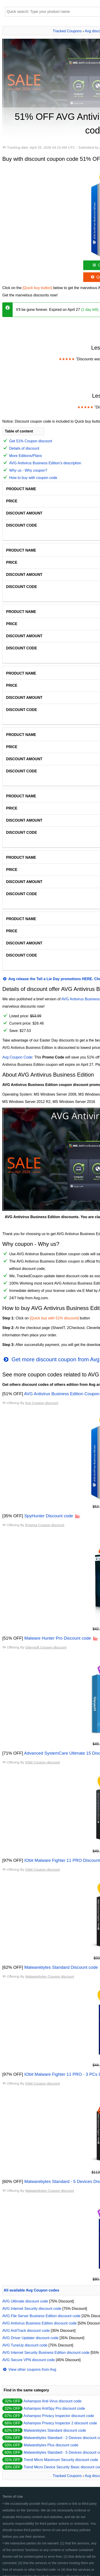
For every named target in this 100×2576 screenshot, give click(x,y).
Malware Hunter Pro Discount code (57, 1638)
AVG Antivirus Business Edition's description (45, 463)
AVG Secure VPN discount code (28, 2360)
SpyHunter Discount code (48, 1515)
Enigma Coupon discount (44, 1525)
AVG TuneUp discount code (24, 2345)
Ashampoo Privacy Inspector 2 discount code (60, 2423)
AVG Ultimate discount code (25, 2301)
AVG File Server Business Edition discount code (41, 2316)
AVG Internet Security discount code (31, 2309)
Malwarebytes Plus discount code (51, 2445)
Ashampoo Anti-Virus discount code (52, 2401)
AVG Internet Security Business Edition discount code (45, 2352)
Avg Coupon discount (41, 1403)
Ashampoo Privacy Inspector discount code (58, 2416)
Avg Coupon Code (17, 1057)
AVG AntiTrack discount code (26, 2331)
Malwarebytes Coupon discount (49, 1976)
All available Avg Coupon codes (31, 2290)
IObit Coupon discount (42, 1762)
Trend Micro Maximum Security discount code (61, 2460)
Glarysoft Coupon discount (45, 1647)
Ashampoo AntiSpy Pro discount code (54, 2408)
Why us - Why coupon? (28, 470)
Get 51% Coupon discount (30, 441)
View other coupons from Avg (29, 2369)
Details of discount (24, 448)
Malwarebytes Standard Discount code (61, 1967)
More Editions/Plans (25, 456)
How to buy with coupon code (33, 478)
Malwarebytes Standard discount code (55, 2430)
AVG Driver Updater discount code (30, 2338)
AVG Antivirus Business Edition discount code (39, 2323)
